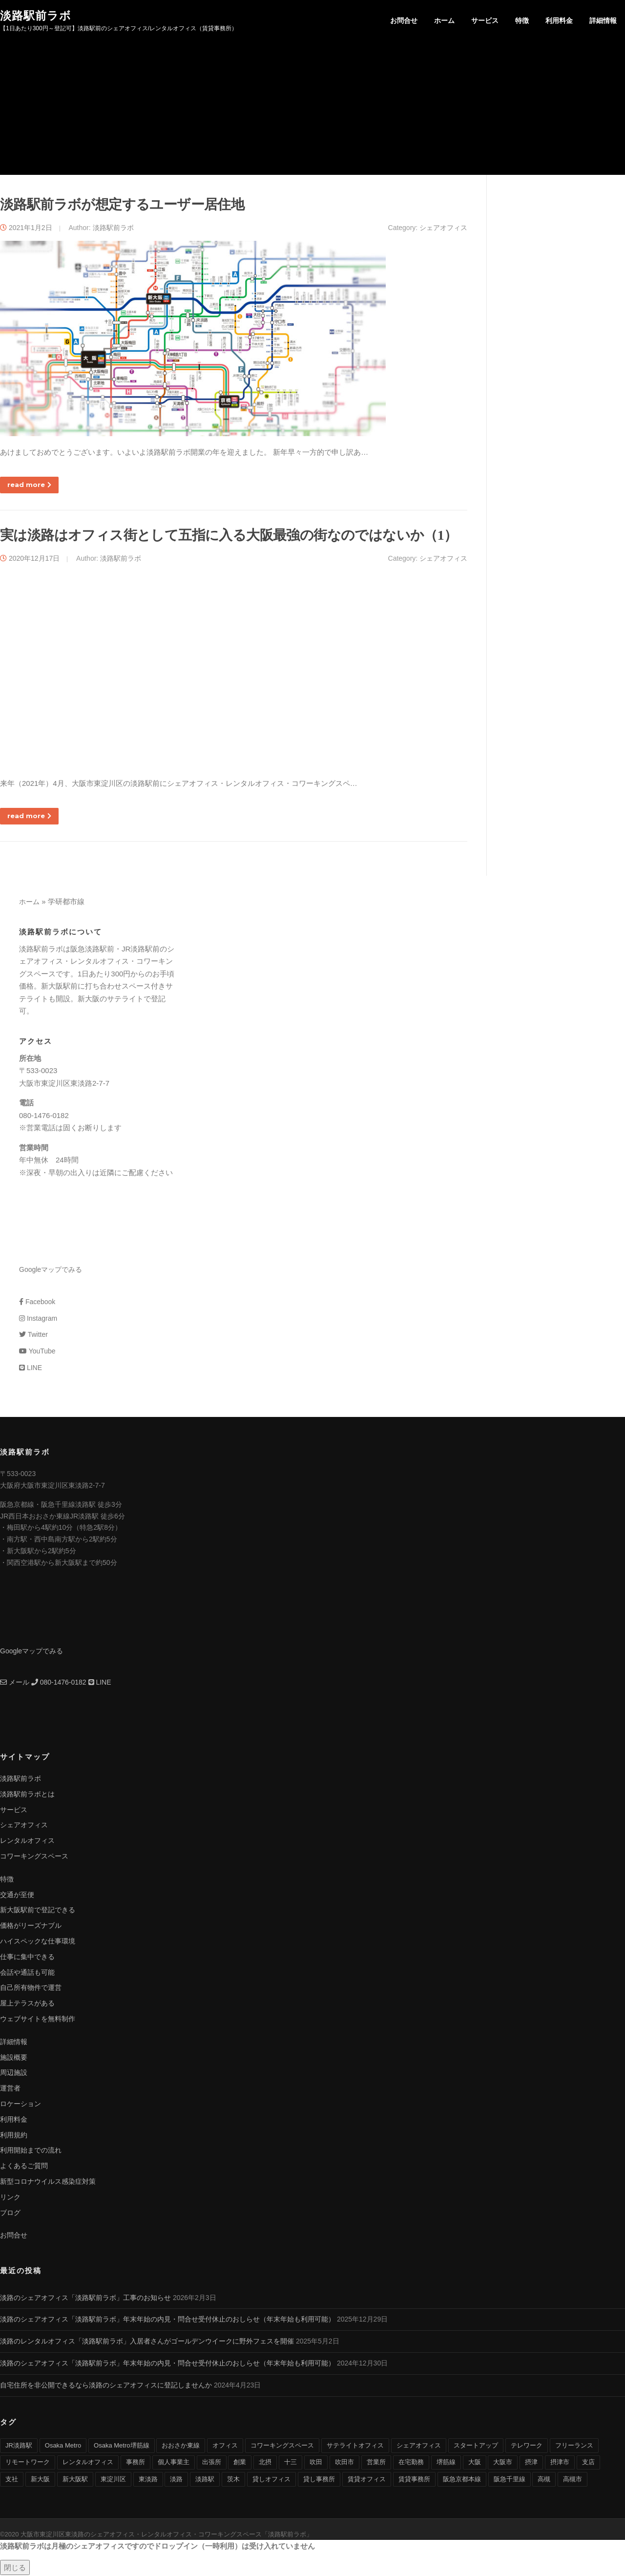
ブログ (10, 2213)
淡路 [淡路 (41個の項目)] (176, 2480)
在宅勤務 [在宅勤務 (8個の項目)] (411, 2463)
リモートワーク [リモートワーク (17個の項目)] (27, 2463)
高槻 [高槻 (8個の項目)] (544, 2480)
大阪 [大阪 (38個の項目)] (474, 2463)
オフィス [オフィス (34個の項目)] (225, 2446)
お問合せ (403, 20)
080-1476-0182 (58, 1683)
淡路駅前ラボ (35, 15)
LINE (30, 1368)
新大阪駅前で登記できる (37, 1911)
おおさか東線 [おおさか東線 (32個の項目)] (181, 2446)
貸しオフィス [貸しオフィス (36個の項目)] (271, 2480)
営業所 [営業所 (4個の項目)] (376, 2463)
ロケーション (20, 2105)
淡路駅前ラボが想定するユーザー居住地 (122, 204)
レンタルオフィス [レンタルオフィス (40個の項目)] (87, 2463)
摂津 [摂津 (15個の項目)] (531, 2463)
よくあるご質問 (24, 2167)
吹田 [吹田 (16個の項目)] (316, 2463)
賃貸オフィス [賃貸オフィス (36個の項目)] (367, 2480)
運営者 (10, 2089)
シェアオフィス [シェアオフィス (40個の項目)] (418, 2446)
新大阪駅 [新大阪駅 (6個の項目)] (75, 2480)
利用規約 (13, 2135)
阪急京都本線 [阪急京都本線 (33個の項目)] (462, 2480)
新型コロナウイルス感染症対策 (48, 2182)
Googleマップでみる (50, 1270)
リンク (10, 2198)
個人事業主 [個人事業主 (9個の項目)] (173, 2463)
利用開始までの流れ (31, 2151)
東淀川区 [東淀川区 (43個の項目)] (113, 2480)
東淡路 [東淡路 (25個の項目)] (148, 2480)
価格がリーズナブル (31, 1926)
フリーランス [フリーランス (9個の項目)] (574, 2446)
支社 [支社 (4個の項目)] (11, 2480)
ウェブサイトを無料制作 (37, 2020)
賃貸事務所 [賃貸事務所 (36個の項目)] (414, 2480)
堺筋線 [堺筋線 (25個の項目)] (446, 2463)
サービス (485, 20)
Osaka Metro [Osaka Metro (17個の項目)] (63, 2446)
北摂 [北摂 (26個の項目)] (265, 2463)
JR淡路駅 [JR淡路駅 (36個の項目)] (18, 2446)
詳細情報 (603, 20)
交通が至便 (17, 1895)
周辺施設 (13, 2073)
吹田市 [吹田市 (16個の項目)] (344, 2463)
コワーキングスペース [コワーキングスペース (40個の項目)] (282, 2446)
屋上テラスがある (27, 2004)
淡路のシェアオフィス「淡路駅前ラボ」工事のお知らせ (85, 2298)
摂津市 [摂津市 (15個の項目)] (559, 2463)
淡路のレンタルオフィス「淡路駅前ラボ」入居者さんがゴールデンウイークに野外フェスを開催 (147, 2342)
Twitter (33, 1335)
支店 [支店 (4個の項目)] (588, 2463)
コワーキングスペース (34, 1857)
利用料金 (559, 20)
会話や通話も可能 (27, 1973)
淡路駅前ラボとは (27, 1795)
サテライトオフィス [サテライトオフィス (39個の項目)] (355, 2446)
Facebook (37, 1303)
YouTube (37, 1352)
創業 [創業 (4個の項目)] (239, 2463)
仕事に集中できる (27, 1958)
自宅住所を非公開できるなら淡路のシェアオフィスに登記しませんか (106, 2386)
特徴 (522, 20)
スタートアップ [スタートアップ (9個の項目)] (476, 2446)
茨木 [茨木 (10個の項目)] (233, 2480)
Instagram (38, 1319)
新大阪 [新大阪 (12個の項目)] (40, 2480)
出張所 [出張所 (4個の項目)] (211, 2463)
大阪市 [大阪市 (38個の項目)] (502, 2463)
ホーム (444, 20)
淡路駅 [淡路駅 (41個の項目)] (204, 2480)
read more (29, 485)
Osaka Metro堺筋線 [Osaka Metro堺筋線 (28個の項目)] (121, 2446)
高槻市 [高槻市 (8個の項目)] (572, 2480)
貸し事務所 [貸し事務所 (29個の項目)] (319, 2480)
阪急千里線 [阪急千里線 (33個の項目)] (509, 2480)
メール (14, 1683)
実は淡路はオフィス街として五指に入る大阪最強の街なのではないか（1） (229, 536)
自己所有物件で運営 (31, 1988)
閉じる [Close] (15, 2568)
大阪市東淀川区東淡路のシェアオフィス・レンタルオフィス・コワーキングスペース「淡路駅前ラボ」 (166, 2535)
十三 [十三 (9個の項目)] (290, 2463)
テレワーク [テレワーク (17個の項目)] (526, 2446)
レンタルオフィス (27, 1841)
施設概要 (13, 2058)
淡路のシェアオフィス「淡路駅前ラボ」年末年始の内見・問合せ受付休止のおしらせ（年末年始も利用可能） (167, 2320)
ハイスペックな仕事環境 (37, 1942)
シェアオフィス (443, 228)
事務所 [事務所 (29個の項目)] (135, 2463)
